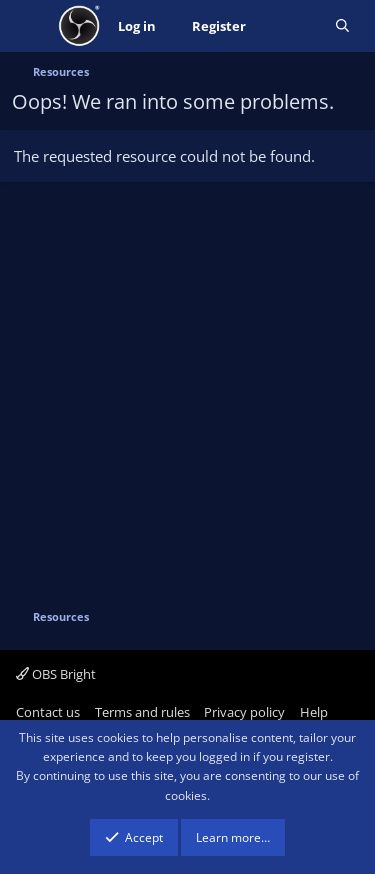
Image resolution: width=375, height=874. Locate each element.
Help (314, 712)
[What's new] (290, 26)
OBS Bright (56, 674)
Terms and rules (142, 712)
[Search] (342, 26)
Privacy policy (244, 712)
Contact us (48, 712)
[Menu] (29, 26)
